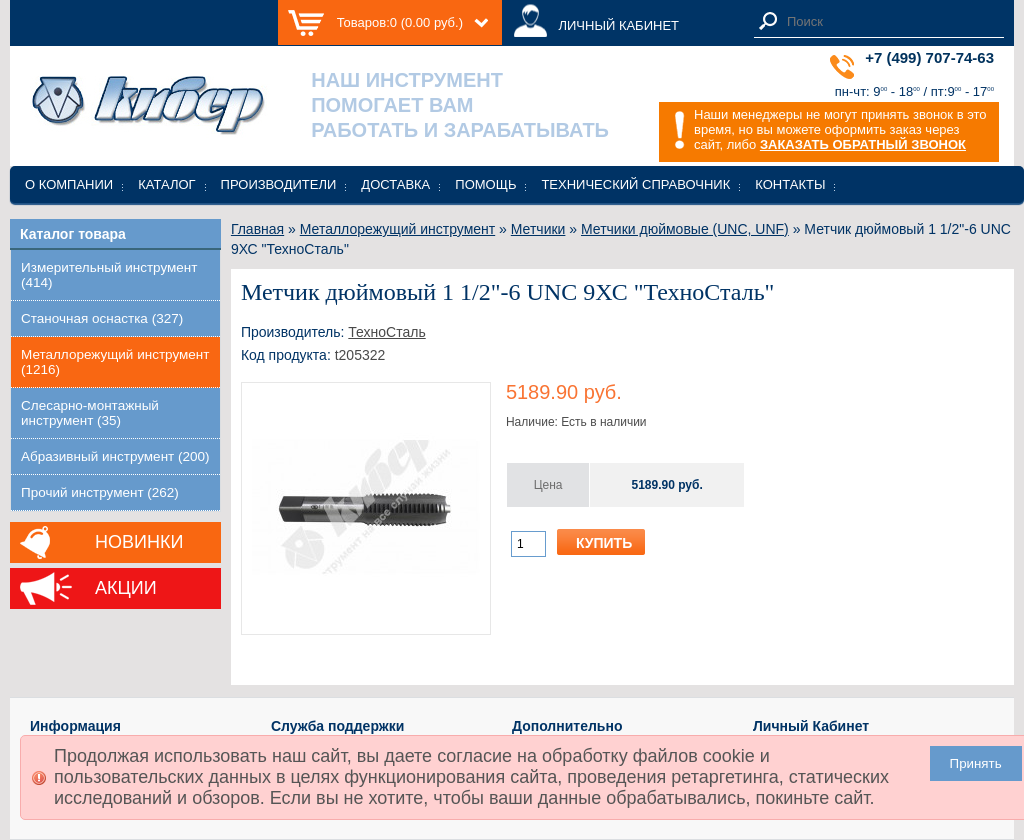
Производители (279, 184)
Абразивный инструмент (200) (115, 456)
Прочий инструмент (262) (100, 492)
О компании (69, 184)
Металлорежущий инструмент (397, 229)
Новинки (139, 542)
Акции (126, 588)
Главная (257, 229)
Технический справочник (635, 184)
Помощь (485, 184)
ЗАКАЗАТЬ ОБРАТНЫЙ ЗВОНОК (863, 144)
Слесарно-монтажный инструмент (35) (90, 413)
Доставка (395, 184)
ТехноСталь (386, 332)
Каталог (166, 184)
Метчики (538, 229)
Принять (976, 763)
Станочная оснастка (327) (102, 318)
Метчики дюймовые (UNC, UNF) (685, 229)
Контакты (790, 184)
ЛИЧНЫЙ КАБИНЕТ (618, 25)
